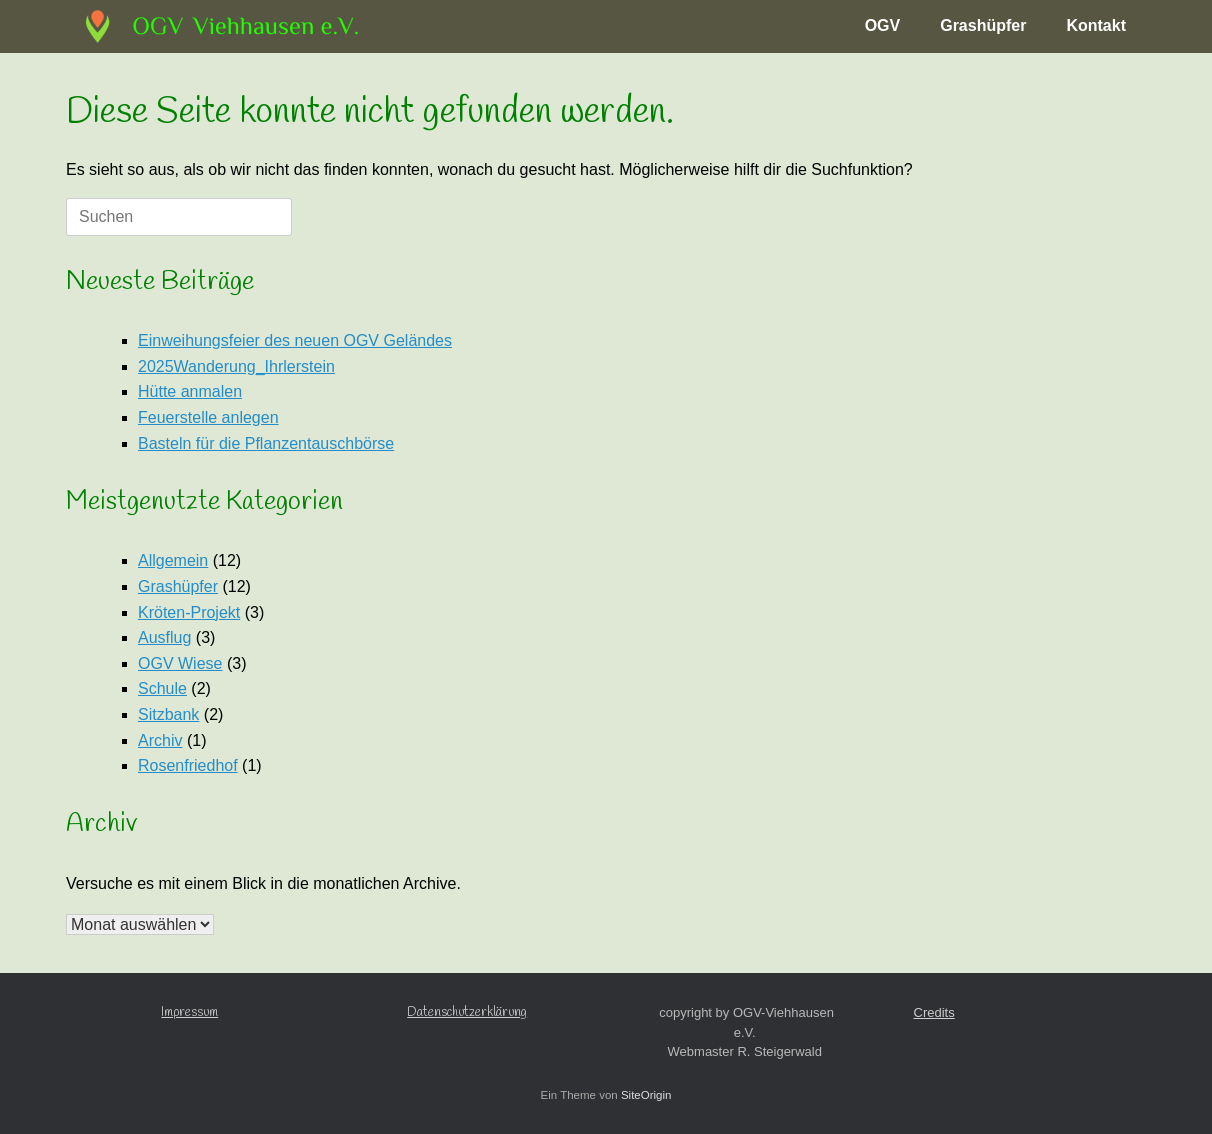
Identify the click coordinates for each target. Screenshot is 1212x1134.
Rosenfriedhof (188, 765)
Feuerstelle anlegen (208, 417)
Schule (162, 688)
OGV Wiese (180, 663)
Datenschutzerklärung (467, 1012)
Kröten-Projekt (189, 612)
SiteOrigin (646, 1095)
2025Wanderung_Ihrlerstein (236, 366)
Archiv (160, 740)
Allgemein (173, 560)
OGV (883, 25)
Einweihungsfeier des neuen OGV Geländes (295, 340)
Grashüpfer (983, 25)
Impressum (189, 1012)
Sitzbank (168, 714)
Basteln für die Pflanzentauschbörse (266, 443)
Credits (934, 1012)
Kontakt (1096, 25)
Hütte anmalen (190, 391)
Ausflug (164, 637)
